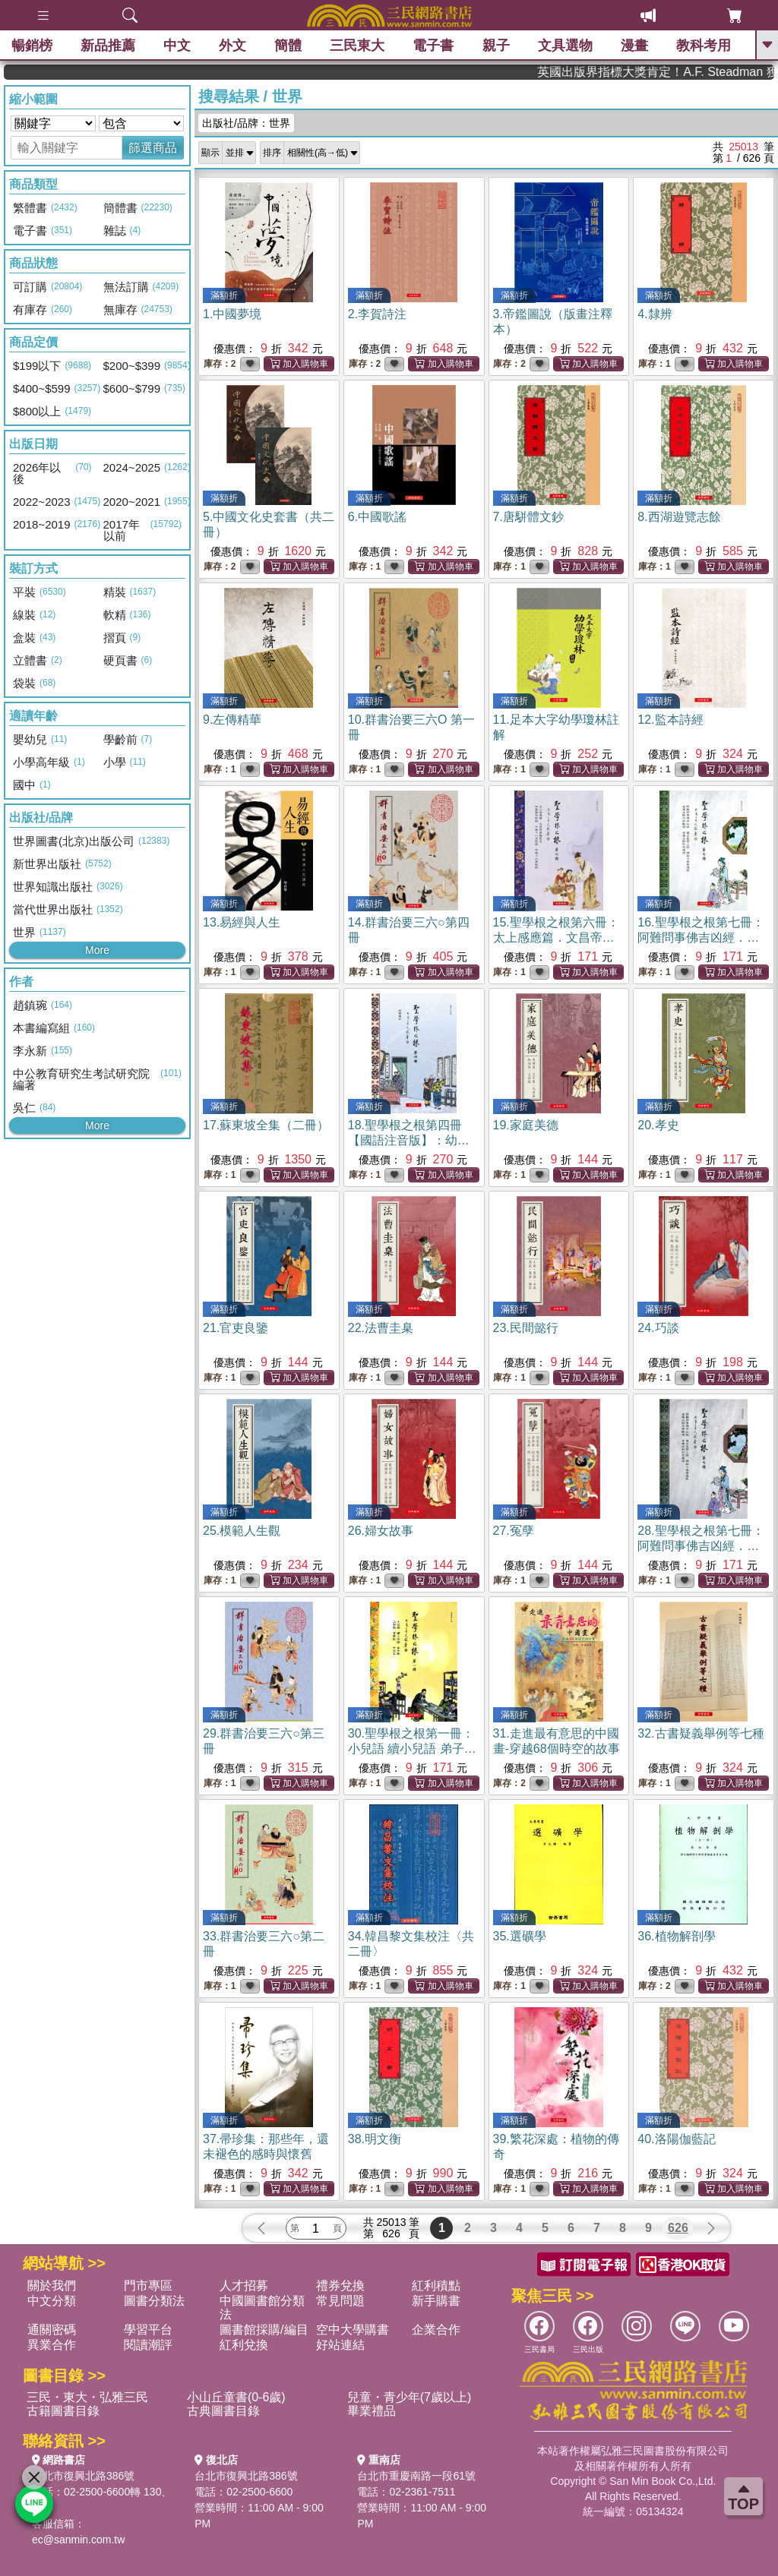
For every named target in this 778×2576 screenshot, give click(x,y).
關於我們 (51, 2285)
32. (700, 1733)
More (97, 950)
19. (525, 1125)
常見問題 (340, 2300)
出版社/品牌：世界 (246, 123)
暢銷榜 (31, 45)
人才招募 (244, 2285)
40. (676, 2138)
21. (235, 1327)
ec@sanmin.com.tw (78, 2539)
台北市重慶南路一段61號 (416, 2476)
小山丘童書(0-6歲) (236, 2397)
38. (374, 2138)
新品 (108, 45)
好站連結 (340, 2344)
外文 (232, 45)
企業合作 (436, 2329)
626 (678, 2227)
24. (657, 1327)
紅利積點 (436, 2285)
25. (241, 1530)
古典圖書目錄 (223, 2410)
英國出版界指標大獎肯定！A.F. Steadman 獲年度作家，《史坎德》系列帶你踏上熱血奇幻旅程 (703, 71)
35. (519, 1936)
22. (380, 1327)
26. (380, 1530)
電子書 (433, 45)
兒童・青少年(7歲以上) (409, 2397)
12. (670, 719)
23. (525, 1327)
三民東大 (357, 45)
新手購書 (436, 2300)
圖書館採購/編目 (264, 2329)
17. (266, 1125)
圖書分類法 (154, 2300)
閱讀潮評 (148, 2344)
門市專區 (148, 2285)
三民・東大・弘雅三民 (87, 2397)
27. (513, 1530)
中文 (177, 45)
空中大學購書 (352, 2329)
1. (232, 314)
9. (232, 719)
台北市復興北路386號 (83, 2476)
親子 (496, 45)
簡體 (288, 45)
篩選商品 (152, 147)
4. (654, 314)
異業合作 (51, 2344)
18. (409, 1140)
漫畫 (634, 45)
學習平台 (148, 2329)
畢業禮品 (371, 2410)
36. (676, 1936)
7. (528, 516)
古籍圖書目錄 (63, 2410)
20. (657, 1125)
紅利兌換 (244, 2344)
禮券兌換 (340, 2285)
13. (241, 922)
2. (377, 314)
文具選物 (565, 45)
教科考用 (703, 45)
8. (678, 516)
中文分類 (51, 2300)
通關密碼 (51, 2329)
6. (377, 516)
